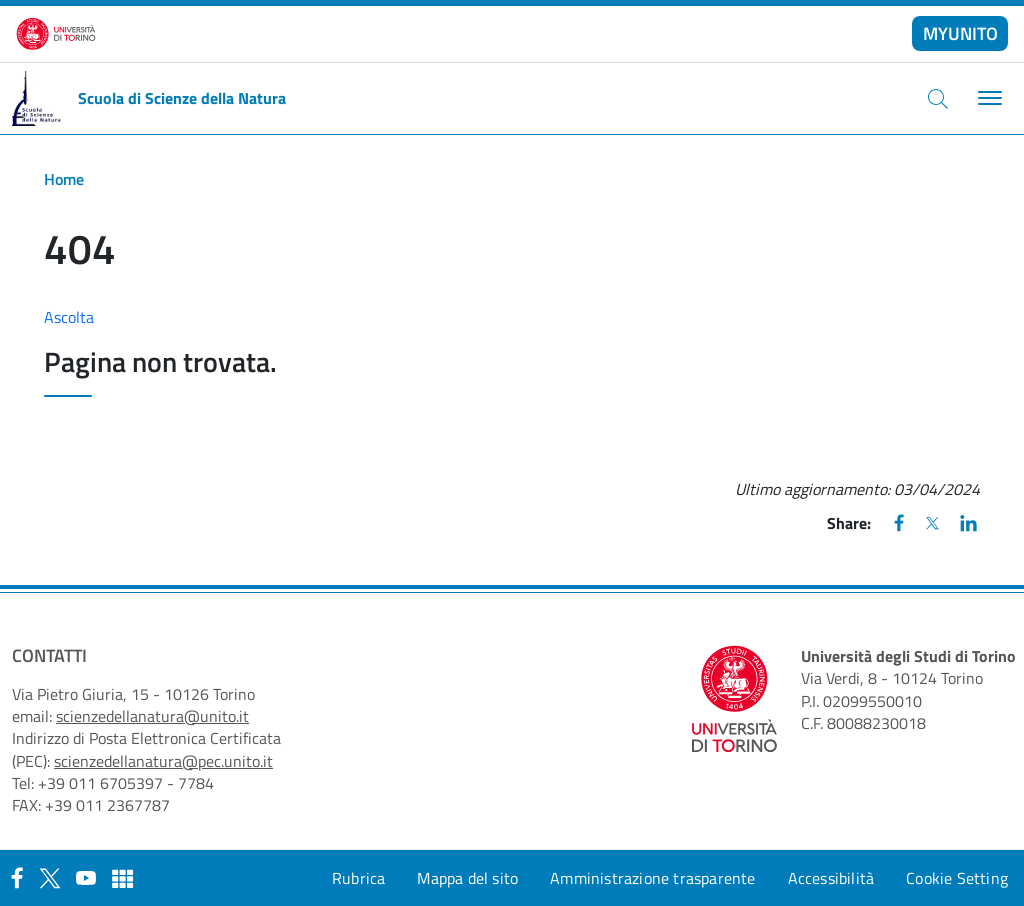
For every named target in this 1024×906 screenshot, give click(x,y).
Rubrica (358, 878)
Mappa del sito (467, 878)
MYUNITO (960, 33)
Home (64, 179)
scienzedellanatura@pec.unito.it (163, 761)
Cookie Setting (957, 878)
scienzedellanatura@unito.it (152, 716)
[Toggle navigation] (987, 98)
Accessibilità (831, 878)
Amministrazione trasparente (652, 878)
